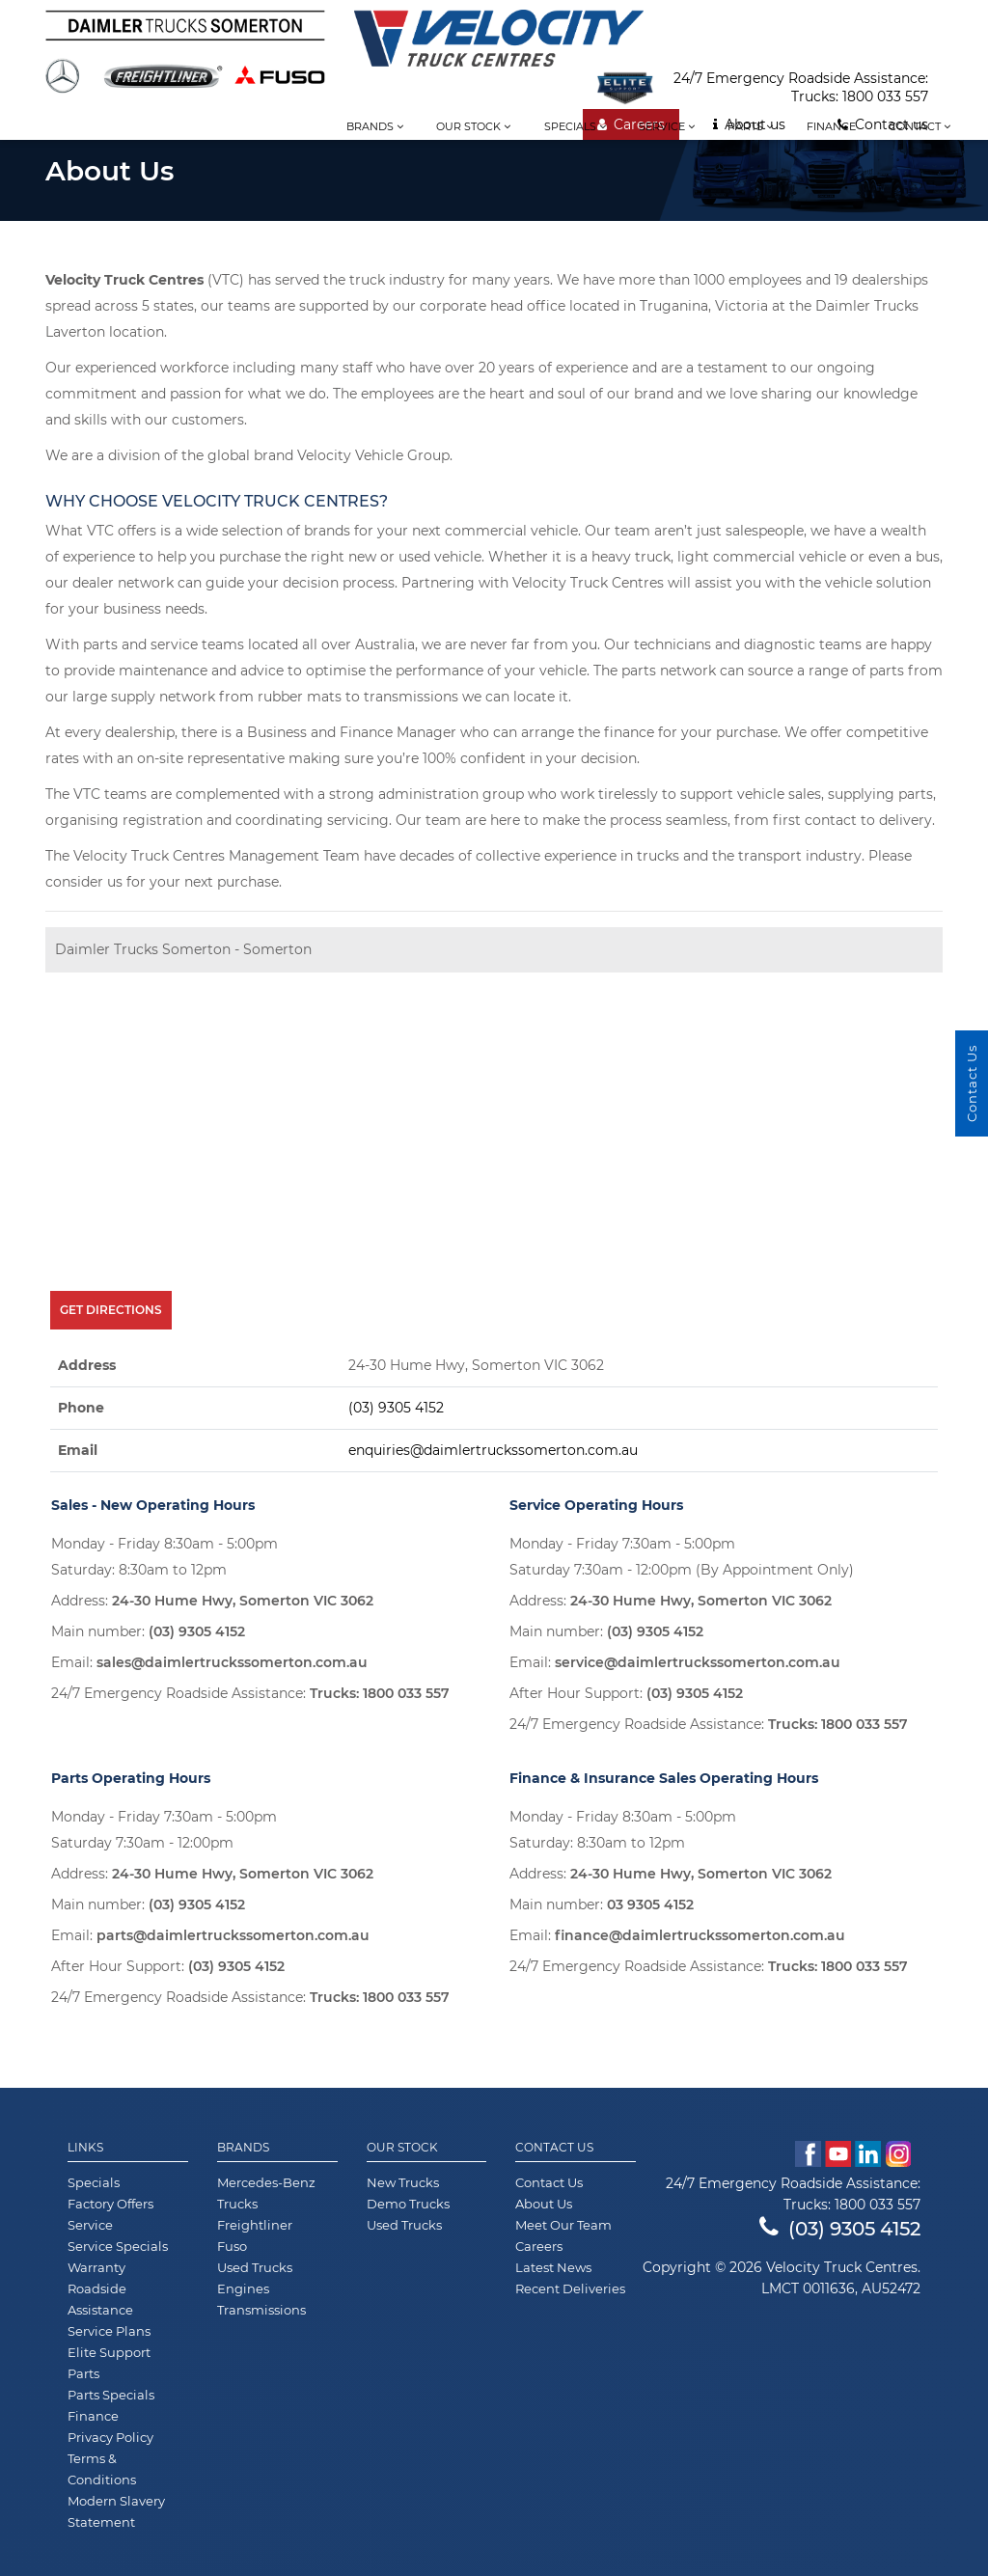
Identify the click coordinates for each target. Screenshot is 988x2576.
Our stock (473, 126)
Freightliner (254, 2225)
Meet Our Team (563, 2225)
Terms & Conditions (102, 2469)
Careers (539, 2246)
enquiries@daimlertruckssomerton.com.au (493, 1450)
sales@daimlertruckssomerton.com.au (232, 1662)
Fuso (232, 2246)
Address (87, 1365)
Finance (831, 126)
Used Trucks (254, 2267)
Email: (209, 1662)
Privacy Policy (110, 2437)
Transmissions (261, 2309)
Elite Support (109, 2352)
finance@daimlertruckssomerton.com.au (700, 1935)
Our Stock (402, 2147)
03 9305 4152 (650, 1904)
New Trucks (403, 2182)
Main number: (148, 1631)
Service (667, 126)
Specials (575, 126)
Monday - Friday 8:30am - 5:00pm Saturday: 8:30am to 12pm (164, 1556)
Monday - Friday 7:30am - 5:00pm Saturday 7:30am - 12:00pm (164, 1829)
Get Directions (111, 1309)
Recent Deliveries (570, 2288)
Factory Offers (110, 2203)
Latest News (553, 2267)
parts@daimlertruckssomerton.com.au (233, 1935)
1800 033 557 (885, 96)
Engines (243, 2288)
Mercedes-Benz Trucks (266, 2193)
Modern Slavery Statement (116, 2511)
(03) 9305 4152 (396, 1407)
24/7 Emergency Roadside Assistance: (250, 1693)
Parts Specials (111, 2394)
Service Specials (118, 2246)
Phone (81, 1407)
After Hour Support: (626, 1693)
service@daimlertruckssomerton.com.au (697, 1662)
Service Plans (109, 2331)
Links (85, 2147)
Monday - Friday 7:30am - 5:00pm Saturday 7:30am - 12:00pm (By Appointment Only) (681, 1556)
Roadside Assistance (100, 2299)
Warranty (96, 2267)
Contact (919, 126)
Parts (750, 126)
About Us (543, 2203)
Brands (374, 126)
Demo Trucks (408, 2203)
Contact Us (554, 2147)
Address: (212, 1600)
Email (77, 1450)
